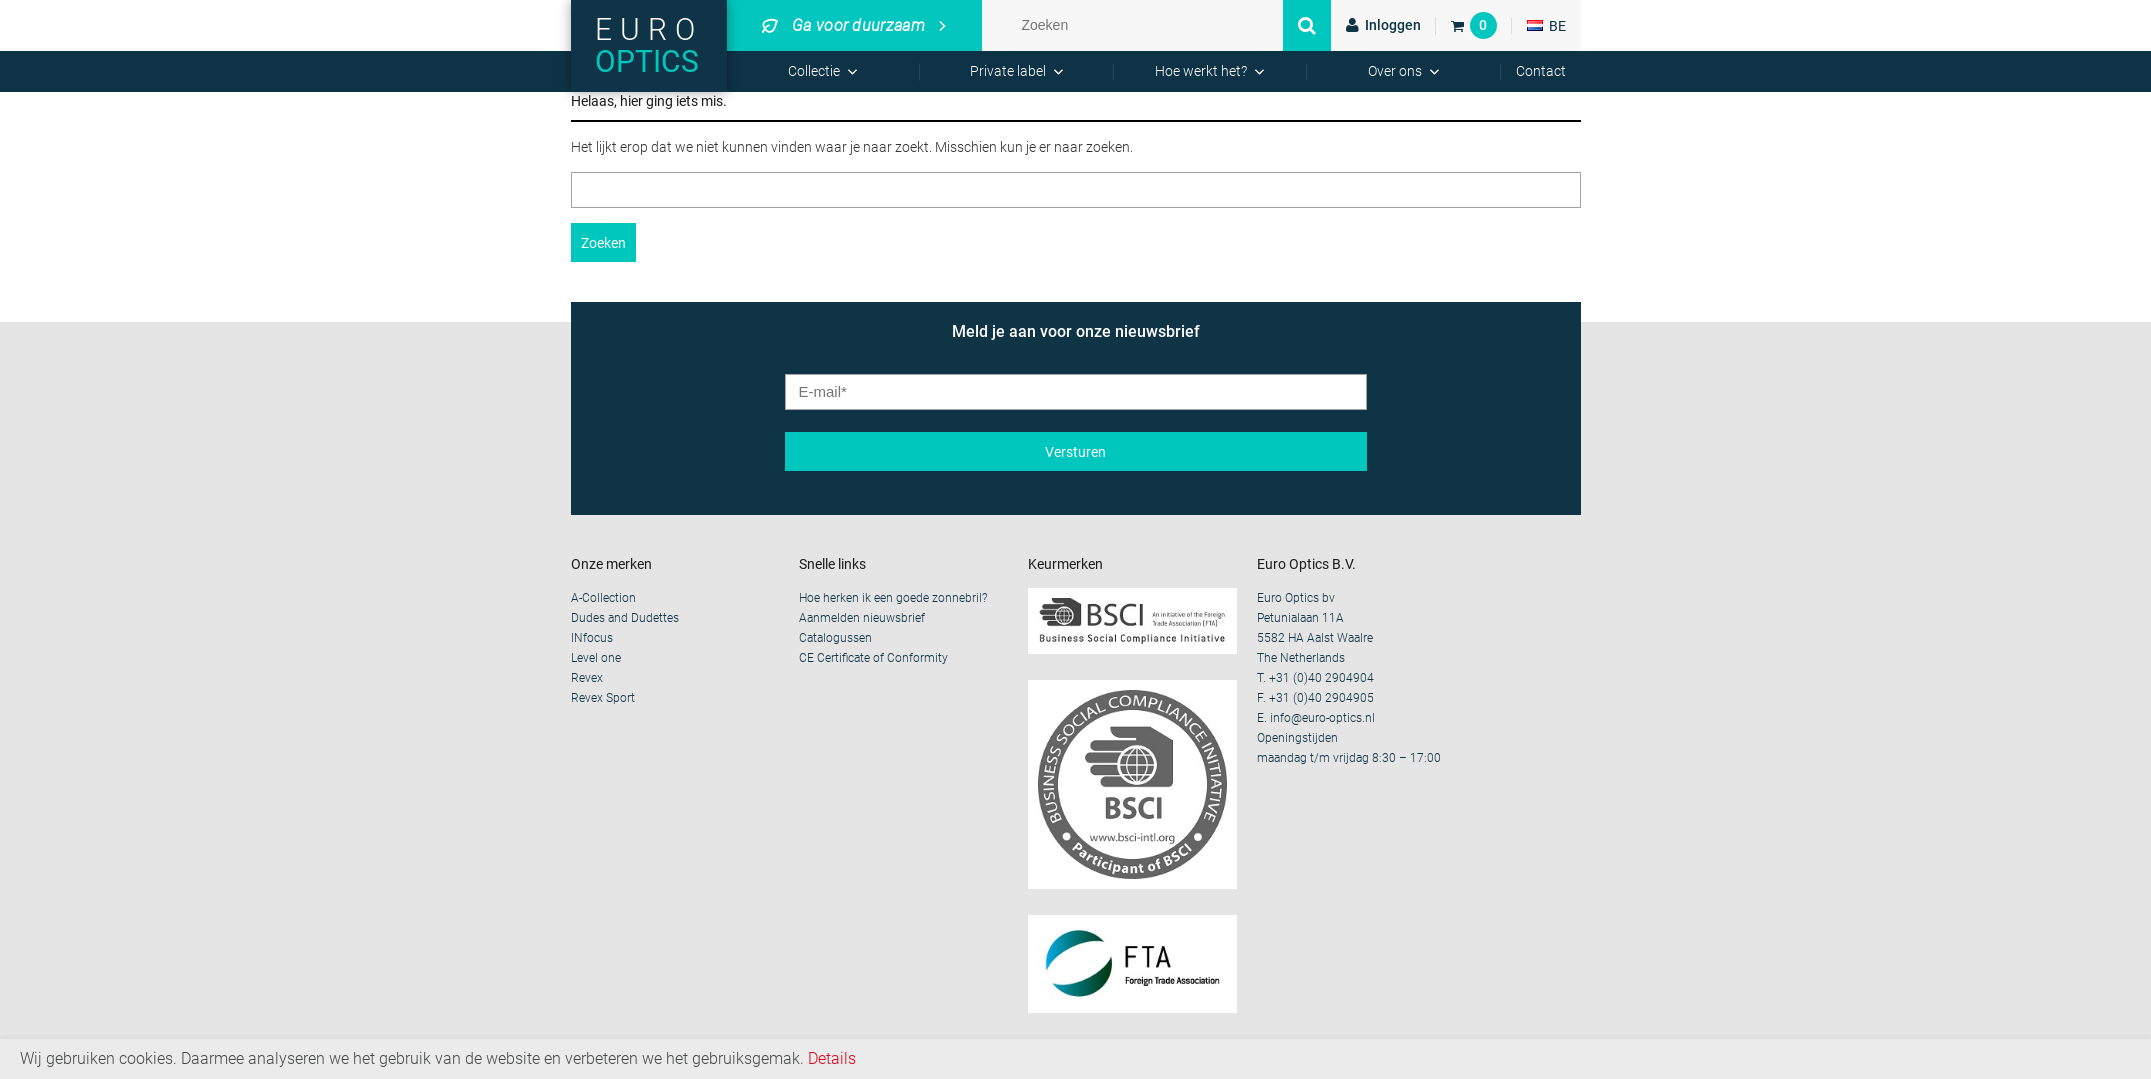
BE (1546, 26)
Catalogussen (835, 638)
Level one (596, 658)
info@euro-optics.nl (1322, 718)
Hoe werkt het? (1201, 71)
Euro (649, 45)
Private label (1008, 71)
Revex (587, 678)
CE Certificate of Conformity (873, 658)
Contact (1541, 71)
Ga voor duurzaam (843, 25)
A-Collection (603, 598)
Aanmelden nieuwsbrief (862, 618)
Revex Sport (603, 698)
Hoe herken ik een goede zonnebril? (893, 598)
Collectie (814, 71)
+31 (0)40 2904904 (1321, 678)
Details (832, 1058)
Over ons (1395, 71)
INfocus (592, 638)
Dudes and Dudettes (625, 618)
